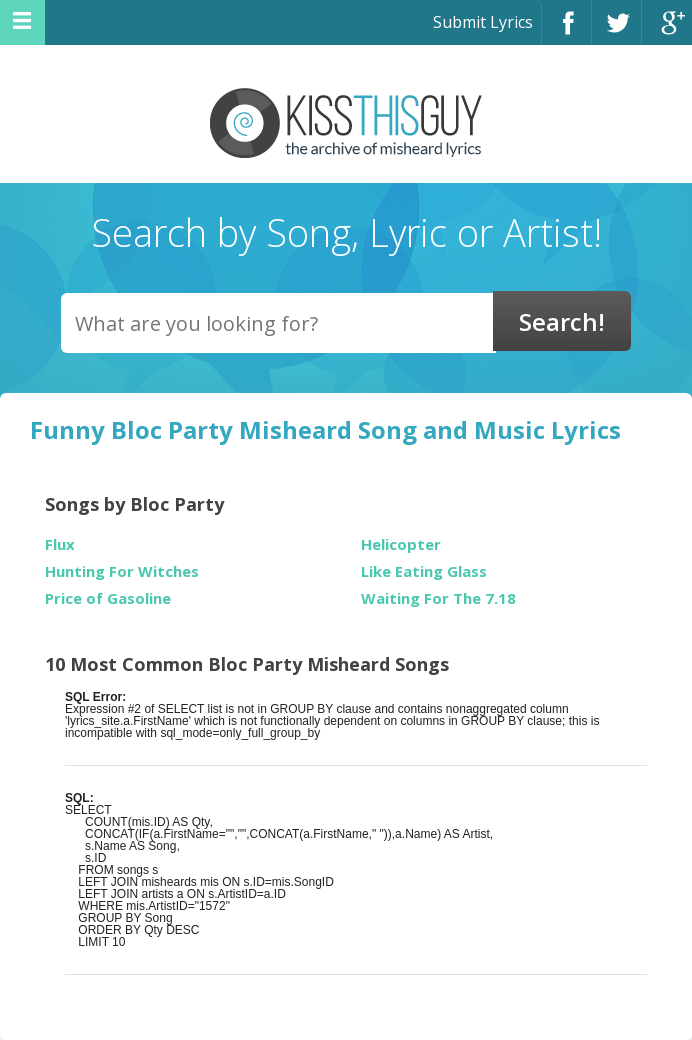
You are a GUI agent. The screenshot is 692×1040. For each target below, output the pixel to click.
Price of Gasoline (108, 598)
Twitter (616, 31)
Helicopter (401, 544)
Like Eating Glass (424, 571)
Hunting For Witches (122, 571)
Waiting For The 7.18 (438, 598)
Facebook (566, 31)
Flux (60, 544)
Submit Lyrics (483, 22)
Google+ (667, 31)
